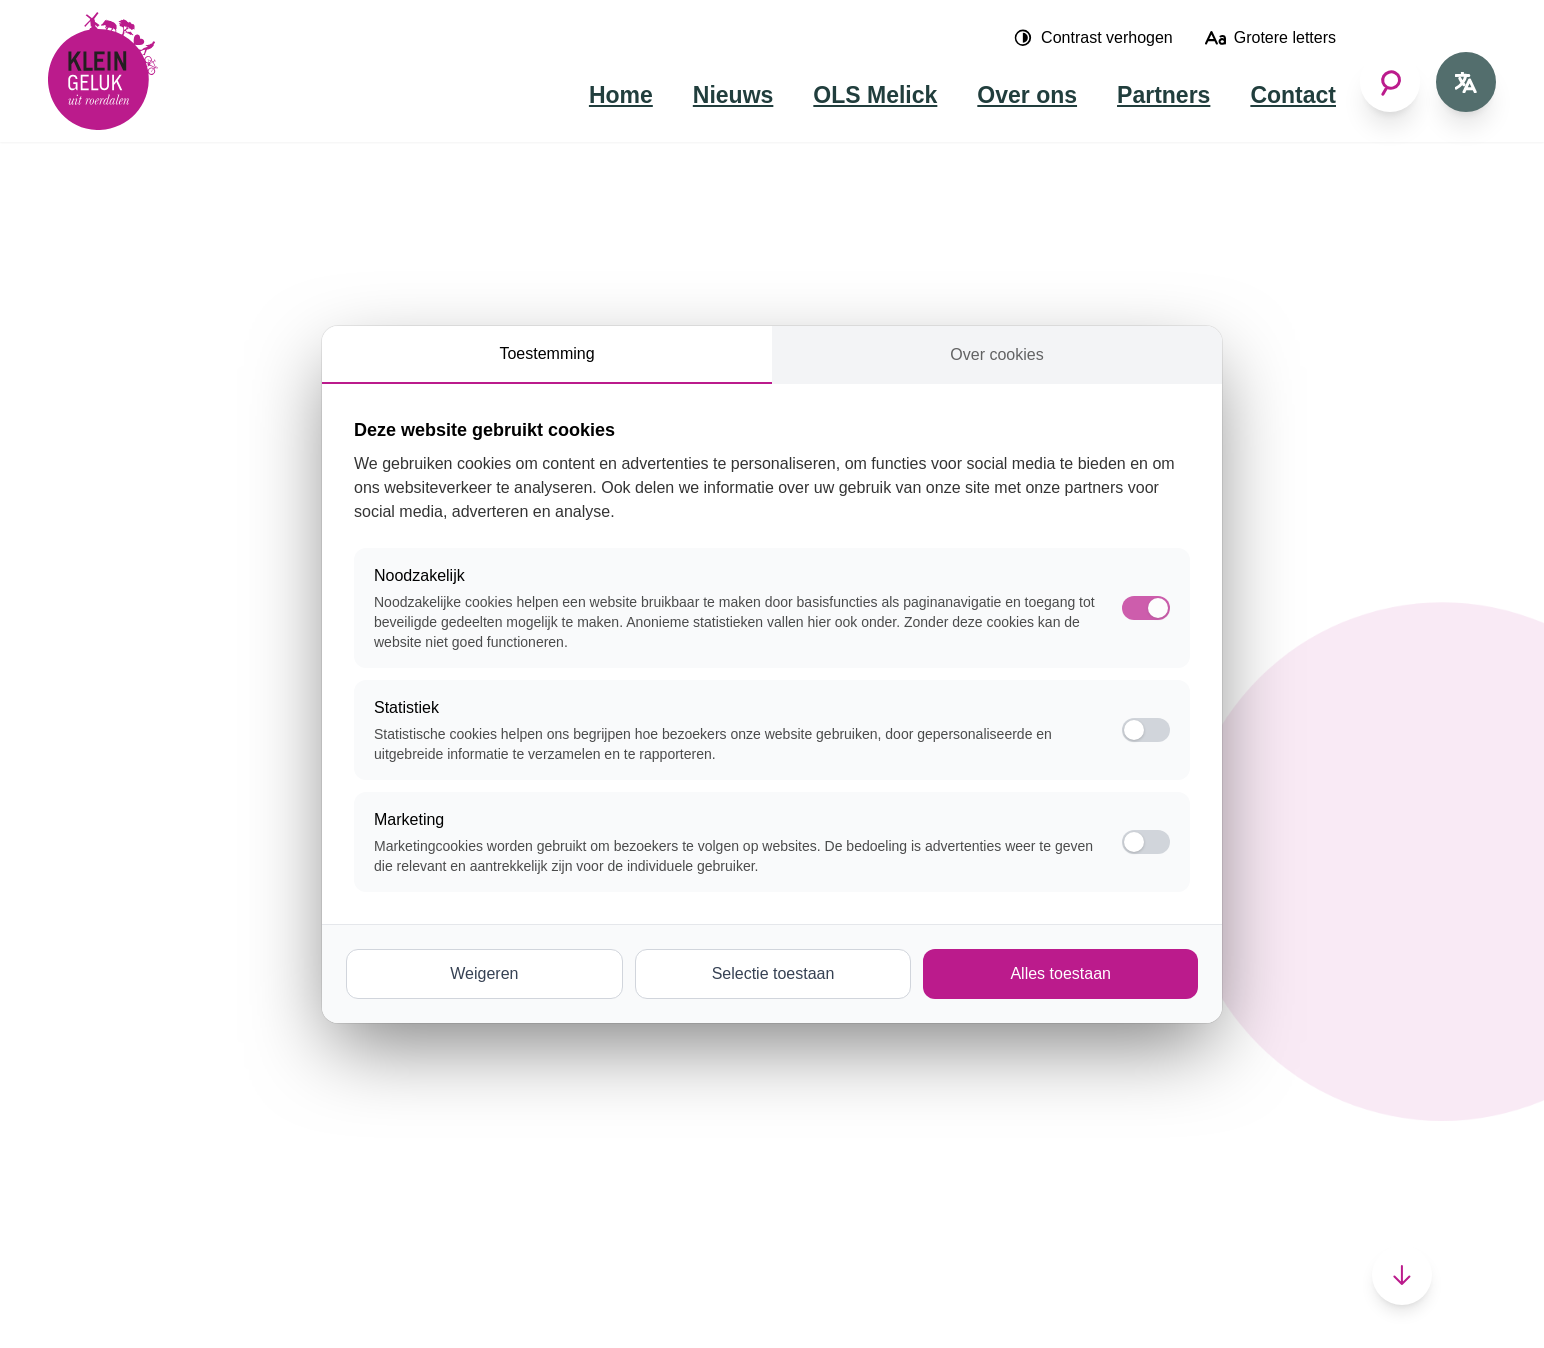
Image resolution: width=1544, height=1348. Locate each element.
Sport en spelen (463, 1047)
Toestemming (546, 353)
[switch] (1146, 730)
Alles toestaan (1060, 973)
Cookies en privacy (401, 1303)
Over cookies (996, 354)
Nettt (285, 1303)
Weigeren (484, 973)
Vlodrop (658, 1103)
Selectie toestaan (773, 973)
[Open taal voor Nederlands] (1466, 82)
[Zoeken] (1390, 82)
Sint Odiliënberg (688, 1075)
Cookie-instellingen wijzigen (599, 1303)
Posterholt (667, 1047)
